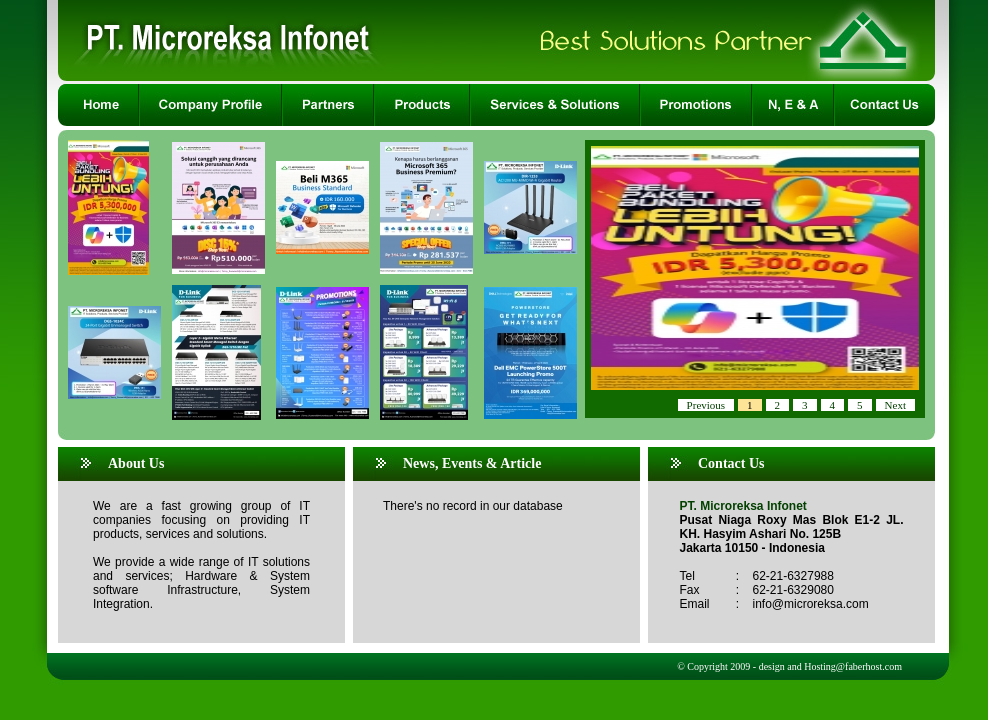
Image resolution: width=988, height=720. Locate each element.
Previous (706, 405)
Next (895, 405)
